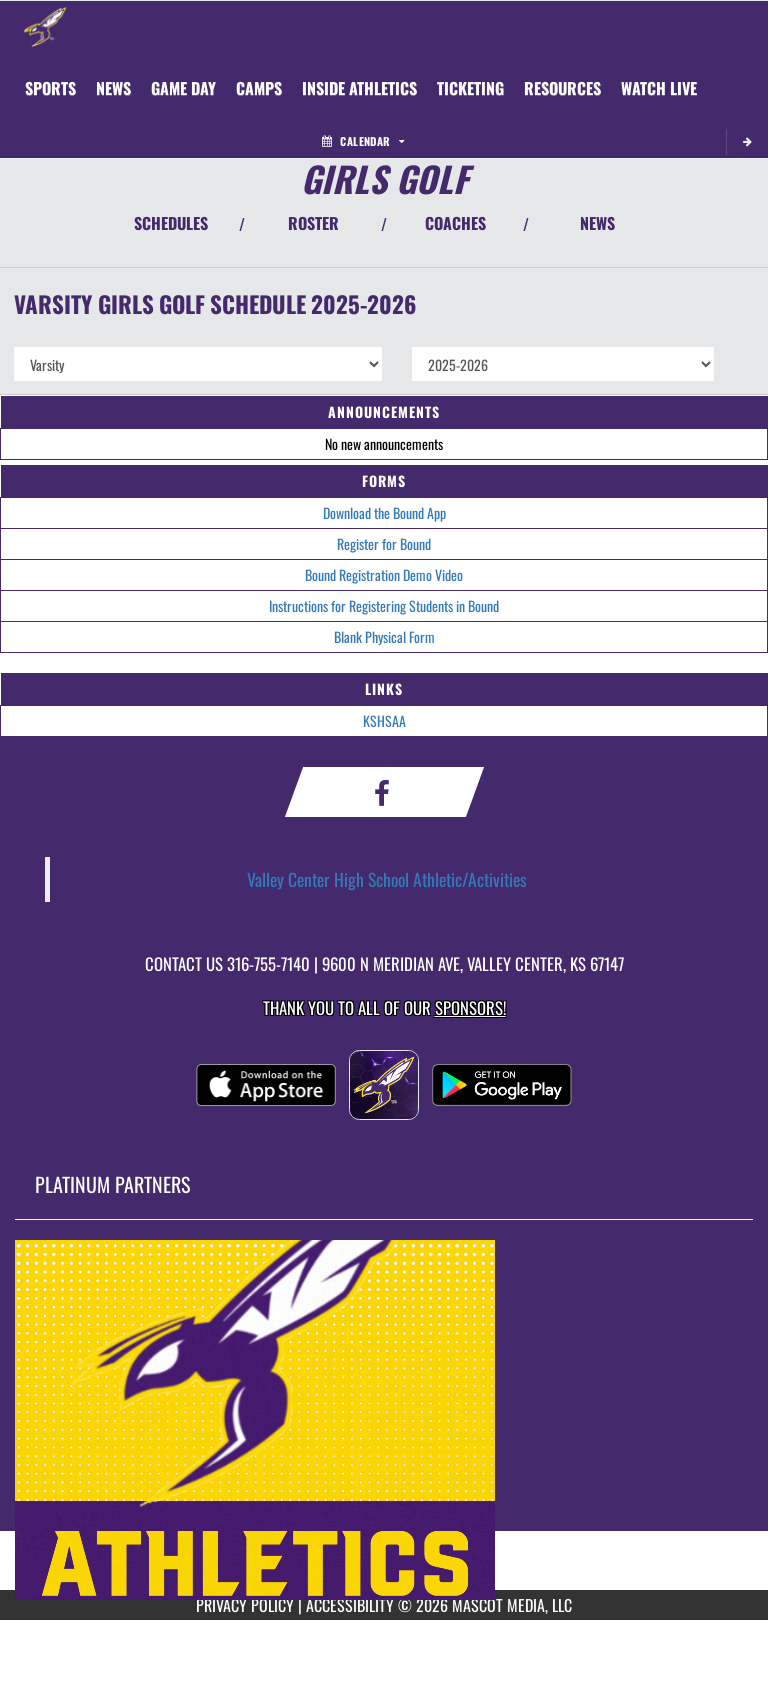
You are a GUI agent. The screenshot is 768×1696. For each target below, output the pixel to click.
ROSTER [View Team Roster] (313, 223)
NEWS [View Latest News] (597, 223)
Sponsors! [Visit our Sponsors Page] (470, 1007)
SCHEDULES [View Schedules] (171, 223)
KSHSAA (384, 720)
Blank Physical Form (384, 636)
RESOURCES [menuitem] (562, 88)
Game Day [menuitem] (183, 88)
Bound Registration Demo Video (384, 574)
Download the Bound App (384, 512)
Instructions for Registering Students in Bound (384, 605)
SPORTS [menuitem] (50, 88)
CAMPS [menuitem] (259, 88)
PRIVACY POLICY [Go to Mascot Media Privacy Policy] (245, 1605)
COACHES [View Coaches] (455, 223)
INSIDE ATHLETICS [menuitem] (359, 88)
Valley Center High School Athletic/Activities (387, 879)
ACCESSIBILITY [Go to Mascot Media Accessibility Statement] (350, 1605)
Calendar (363, 141)
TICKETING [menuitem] (470, 88)
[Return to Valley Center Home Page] (45, 26)
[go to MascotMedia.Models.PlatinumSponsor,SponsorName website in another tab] (384, 1420)
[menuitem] (113, 88)
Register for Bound (384, 543)
